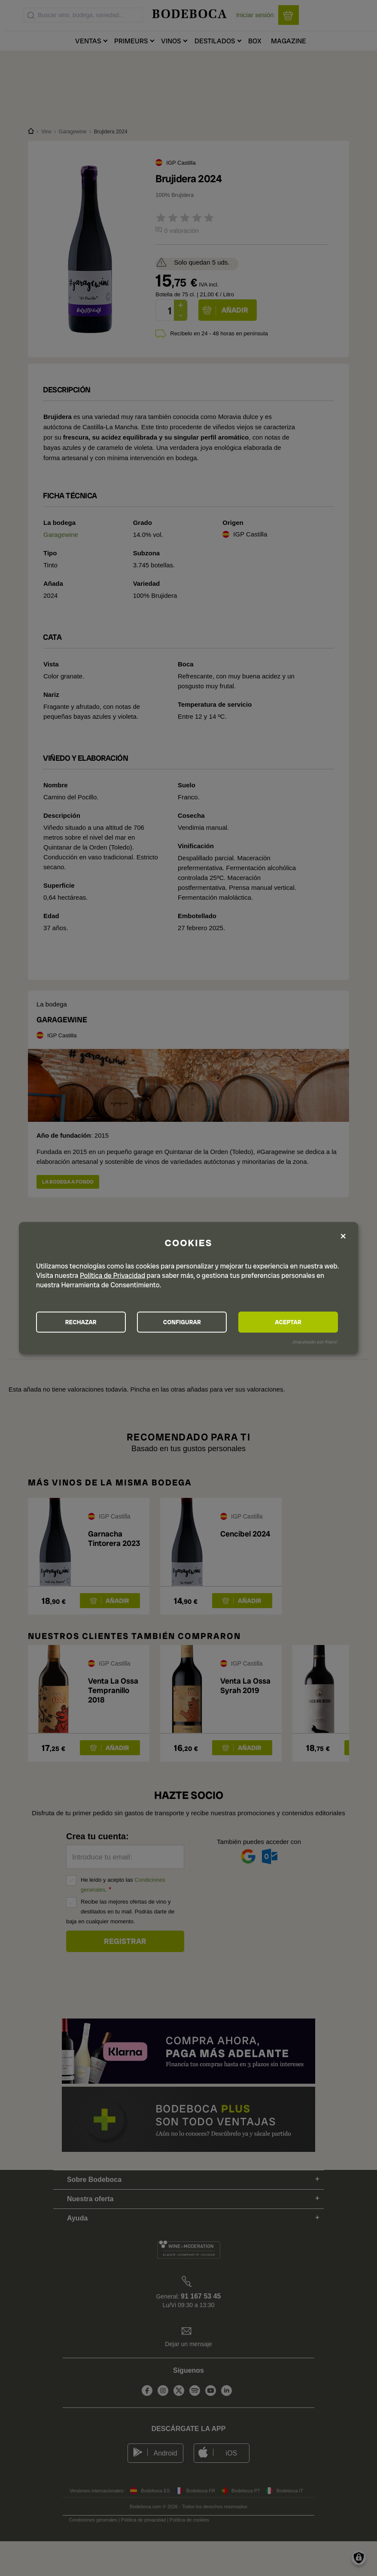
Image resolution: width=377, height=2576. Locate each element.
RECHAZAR (83, 1322)
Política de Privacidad (112, 1275)
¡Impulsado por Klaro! (314, 1342)
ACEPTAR (292, 1322)
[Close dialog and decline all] (343, 1235)
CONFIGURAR (188, 1322)
